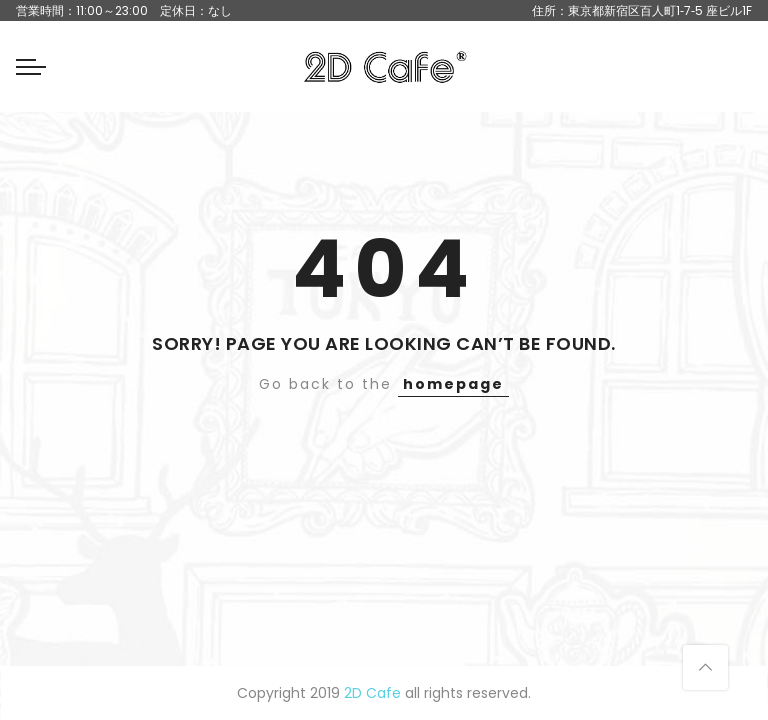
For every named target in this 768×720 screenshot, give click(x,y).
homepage (453, 384)
